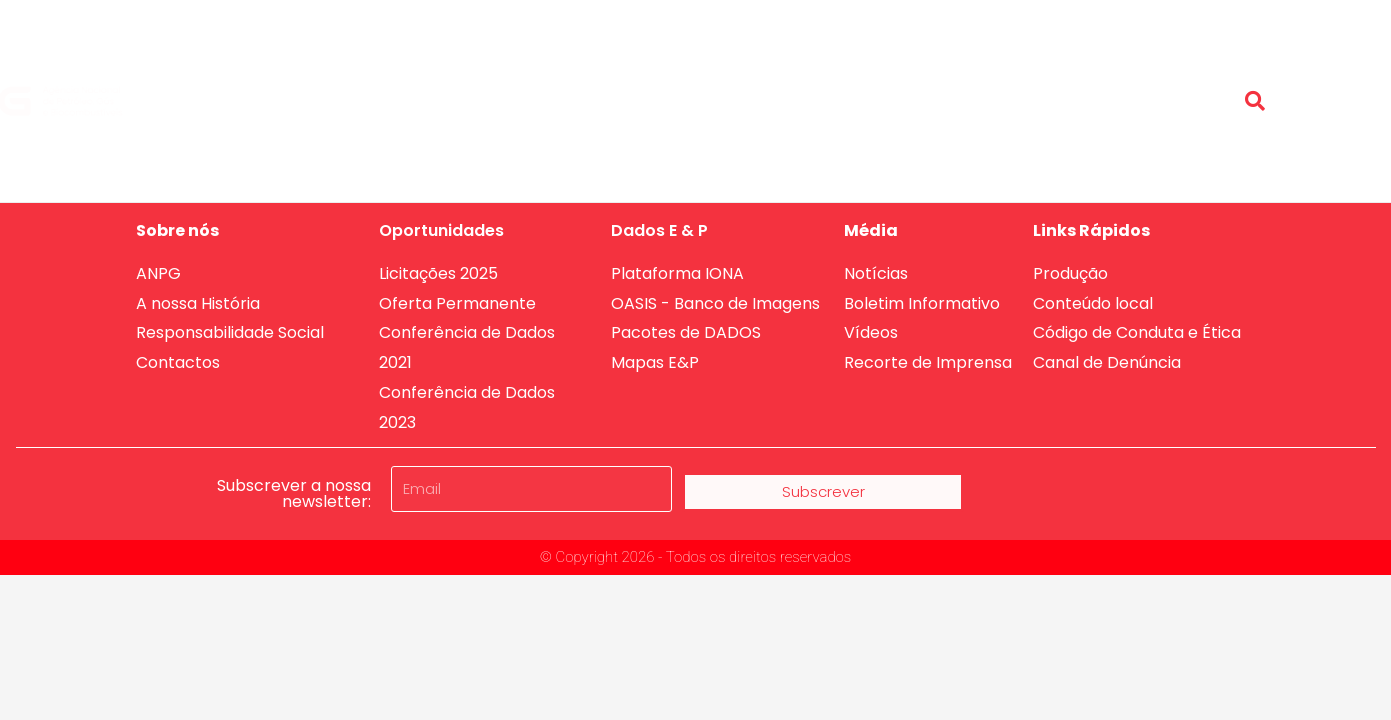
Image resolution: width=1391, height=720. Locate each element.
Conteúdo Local (1148, 84)
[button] (1255, 101)
